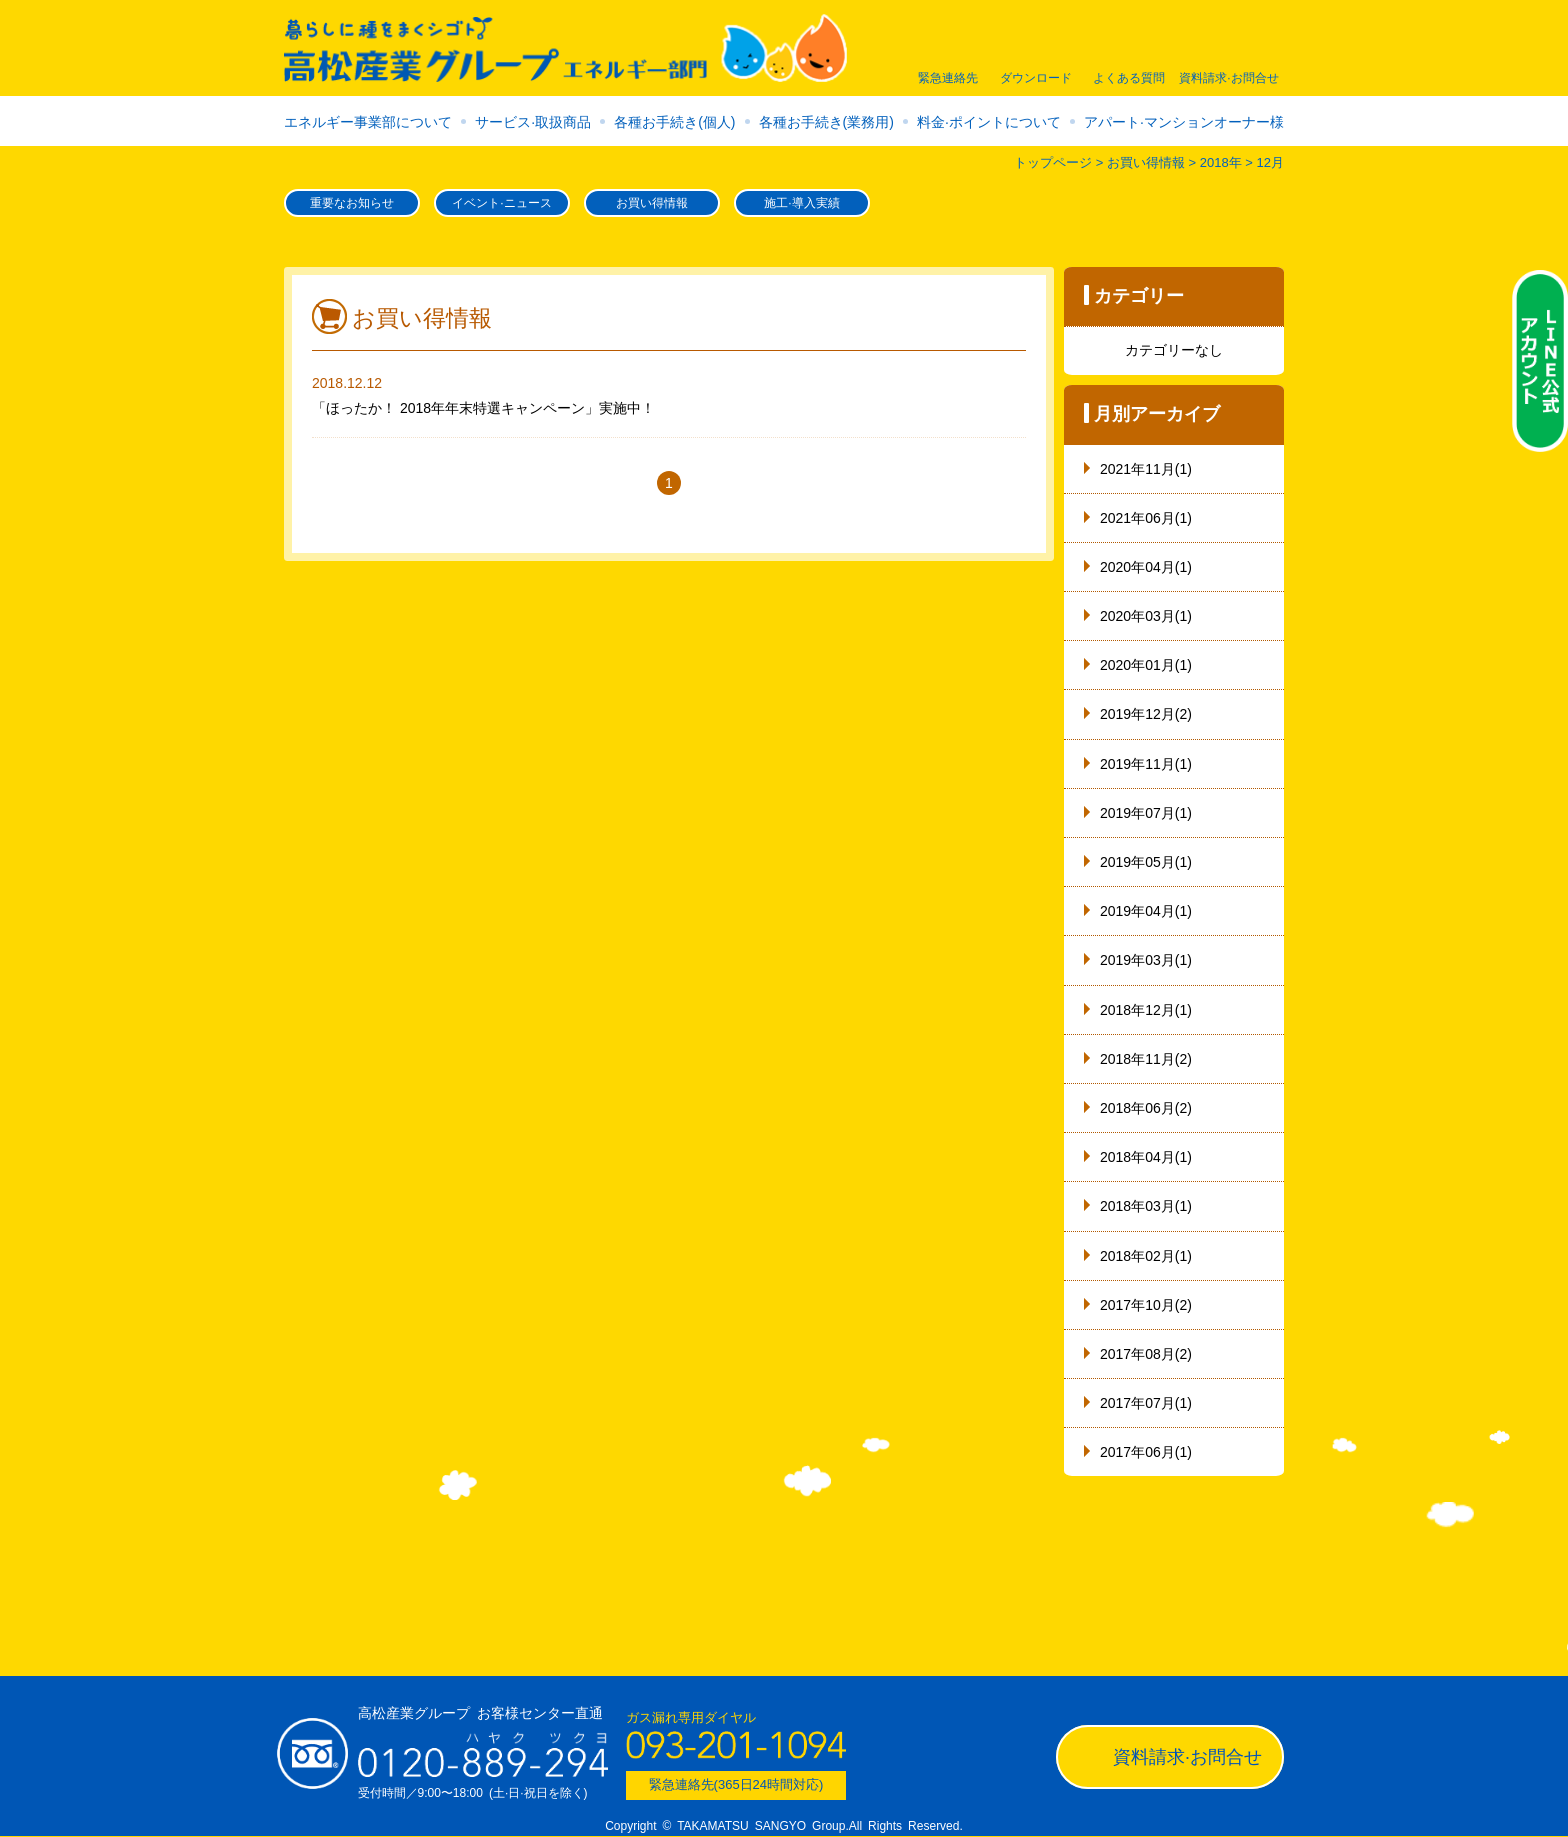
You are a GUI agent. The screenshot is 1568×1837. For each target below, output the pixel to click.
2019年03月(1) (1146, 960)
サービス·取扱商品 (533, 122)
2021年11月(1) (1146, 469)
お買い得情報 (652, 203)
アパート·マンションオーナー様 (1184, 122)
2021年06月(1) (1146, 518)
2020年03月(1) (1146, 616)
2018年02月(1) (1146, 1256)
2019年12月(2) (1146, 714)
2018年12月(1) (1146, 1010)
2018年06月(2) (1146, 1108)
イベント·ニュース (501, 203)
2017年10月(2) (1146, 1305)
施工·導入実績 (801, 203)
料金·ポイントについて (989, 122)
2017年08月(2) (1146, 1354)
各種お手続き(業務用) (826, 122)
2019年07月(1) (1146, 813)
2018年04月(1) (1146, 1157)
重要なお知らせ (352, 203)
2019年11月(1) (1146, 764)
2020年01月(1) (1146, 665)
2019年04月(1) (1146, 911)
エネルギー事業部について (368, 122)
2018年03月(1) (1146, 1206)
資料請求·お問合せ (1187, 1757)
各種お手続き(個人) (674, 122)
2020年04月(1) (1146, 567)
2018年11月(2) (1146, 1059)
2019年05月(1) (1146, 862)
